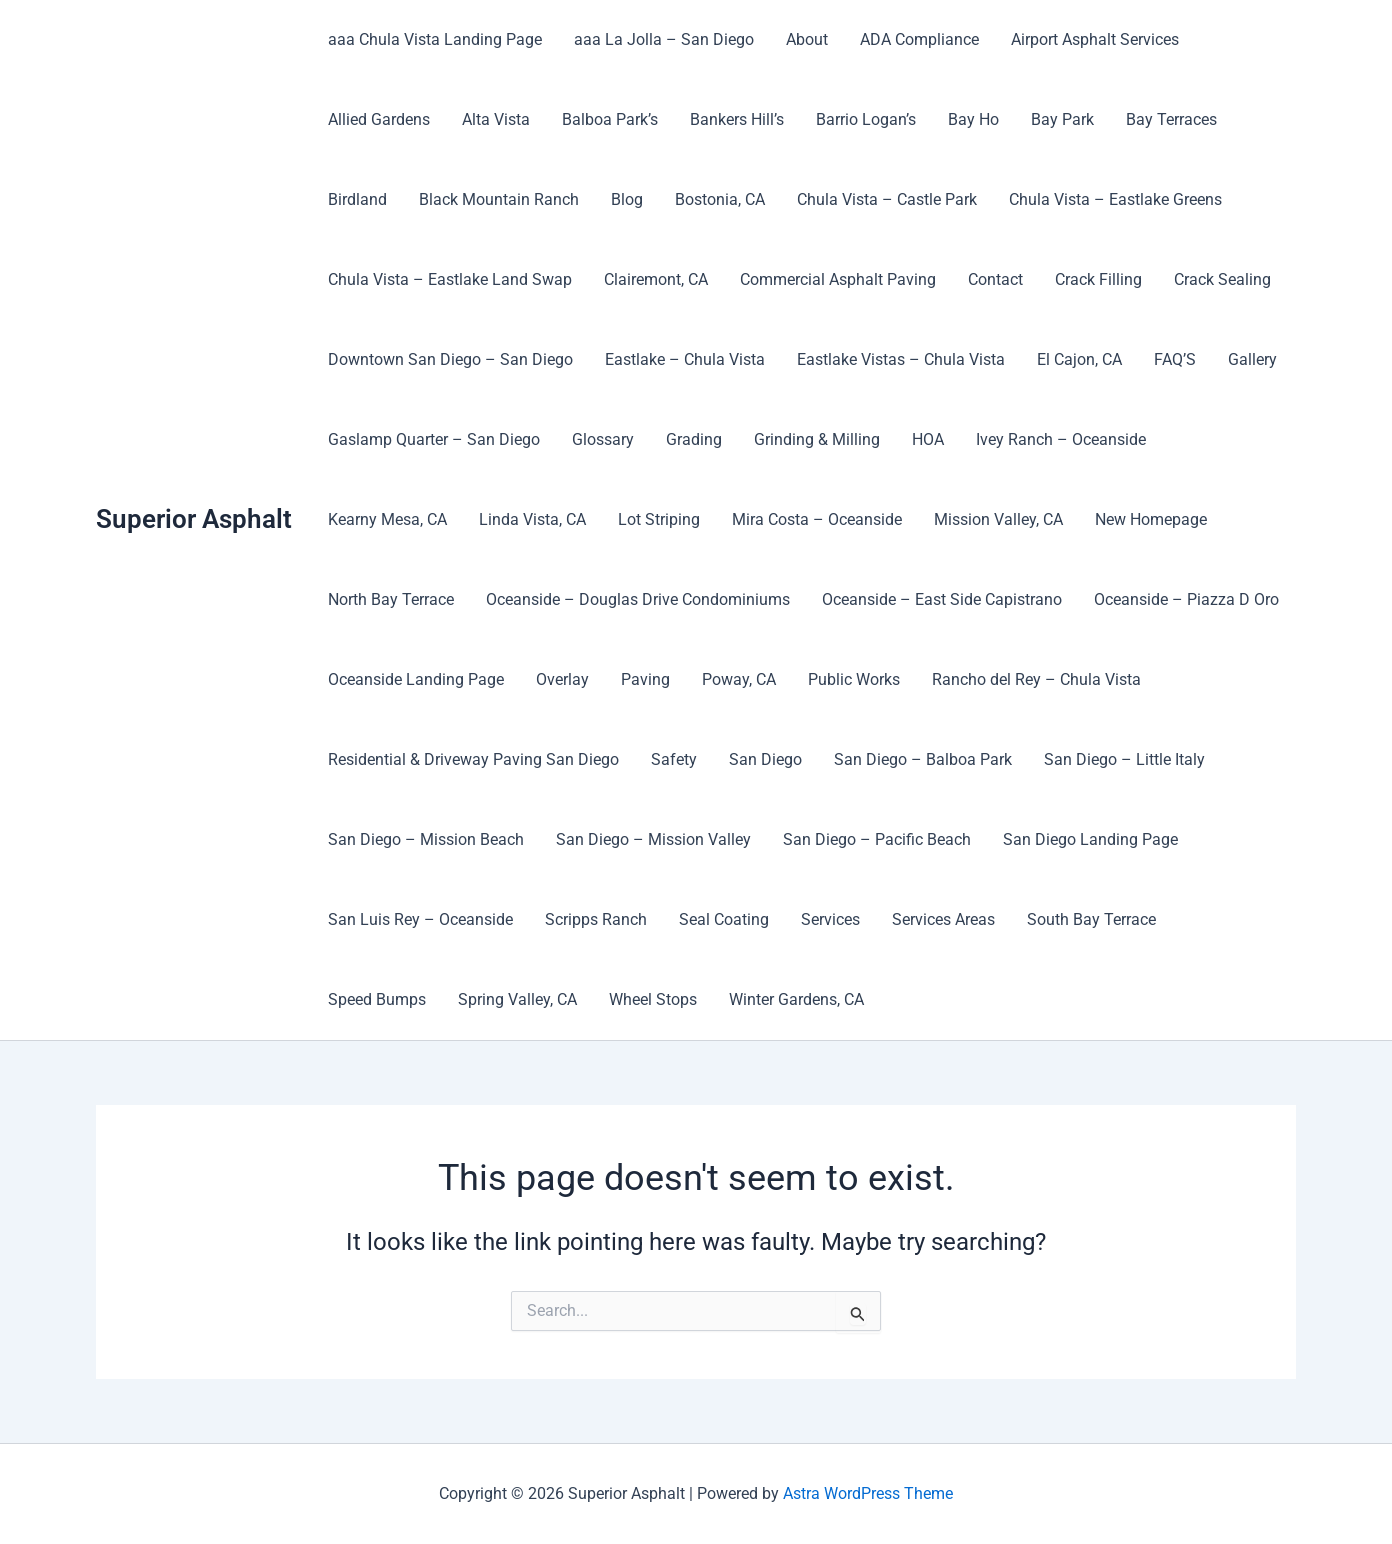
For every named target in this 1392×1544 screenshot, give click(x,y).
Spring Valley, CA (517, 999)
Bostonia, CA (720, 199)
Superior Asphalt (194, 519)
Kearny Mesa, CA (387, 519)
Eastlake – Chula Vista (685, 359)
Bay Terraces (1171, 119)
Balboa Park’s (610, 119)
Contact (995, 279)
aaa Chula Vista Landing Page (435, 39)
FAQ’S (1175, 359)
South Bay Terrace (1091, 919)
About (807, 39)
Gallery (1252, 359)
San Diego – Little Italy (1124, 759)
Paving (645, 679)
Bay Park (1062, 119)
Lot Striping (659, 519)
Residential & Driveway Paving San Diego (473, 759)
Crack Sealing (1222, 279)
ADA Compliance (919, 39)
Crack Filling (1098, 279)
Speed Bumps (377, 999)
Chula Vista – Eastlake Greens (1115, 199)
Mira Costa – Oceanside (817, 519)
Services (830, 919)
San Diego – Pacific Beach (877, 839)
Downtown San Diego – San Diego (450, 359)
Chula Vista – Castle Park (887, 199)
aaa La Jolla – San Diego (664, 39)
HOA (928, 439)
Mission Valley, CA (998, 519)
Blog (627, 199)
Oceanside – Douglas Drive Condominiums (638, 599)
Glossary (603, 439)
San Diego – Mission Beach (426, 839)
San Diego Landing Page (1090, 839)
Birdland (357, 199)
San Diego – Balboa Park (923, 759)
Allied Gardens (379, 119)
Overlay (562, 679)
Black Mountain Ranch (499, 199)
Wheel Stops (653, 999)
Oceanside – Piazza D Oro (1186, 599)
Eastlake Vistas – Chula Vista (901, 359)
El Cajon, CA (1079, 359)
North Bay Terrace (391, 599)
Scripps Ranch (596, 919)
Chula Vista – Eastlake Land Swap (450, 279)
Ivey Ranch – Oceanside (1061, 439)
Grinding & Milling (817, 439)
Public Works (854, 679)
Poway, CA (739, 679)
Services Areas (943, 919)
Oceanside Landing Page (416, 679)
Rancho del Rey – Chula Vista (1036, 679)
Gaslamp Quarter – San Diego (434, 439)
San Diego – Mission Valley (653, 839)
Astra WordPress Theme (868, 1493)
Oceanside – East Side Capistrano (942, 599)
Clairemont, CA (656, 279)
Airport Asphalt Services (1095, 39)
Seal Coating (724, 919)
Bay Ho (973, 119)
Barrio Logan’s (866, 119)
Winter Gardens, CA (796, 999)
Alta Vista (496, 119)
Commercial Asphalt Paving (838, 279)
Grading (694, 439)
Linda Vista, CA (532, 519)
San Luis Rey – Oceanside (420, 919)
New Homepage (1151, 519)
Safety (674, 759)
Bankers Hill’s (737, 119)
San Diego (765, 759)
